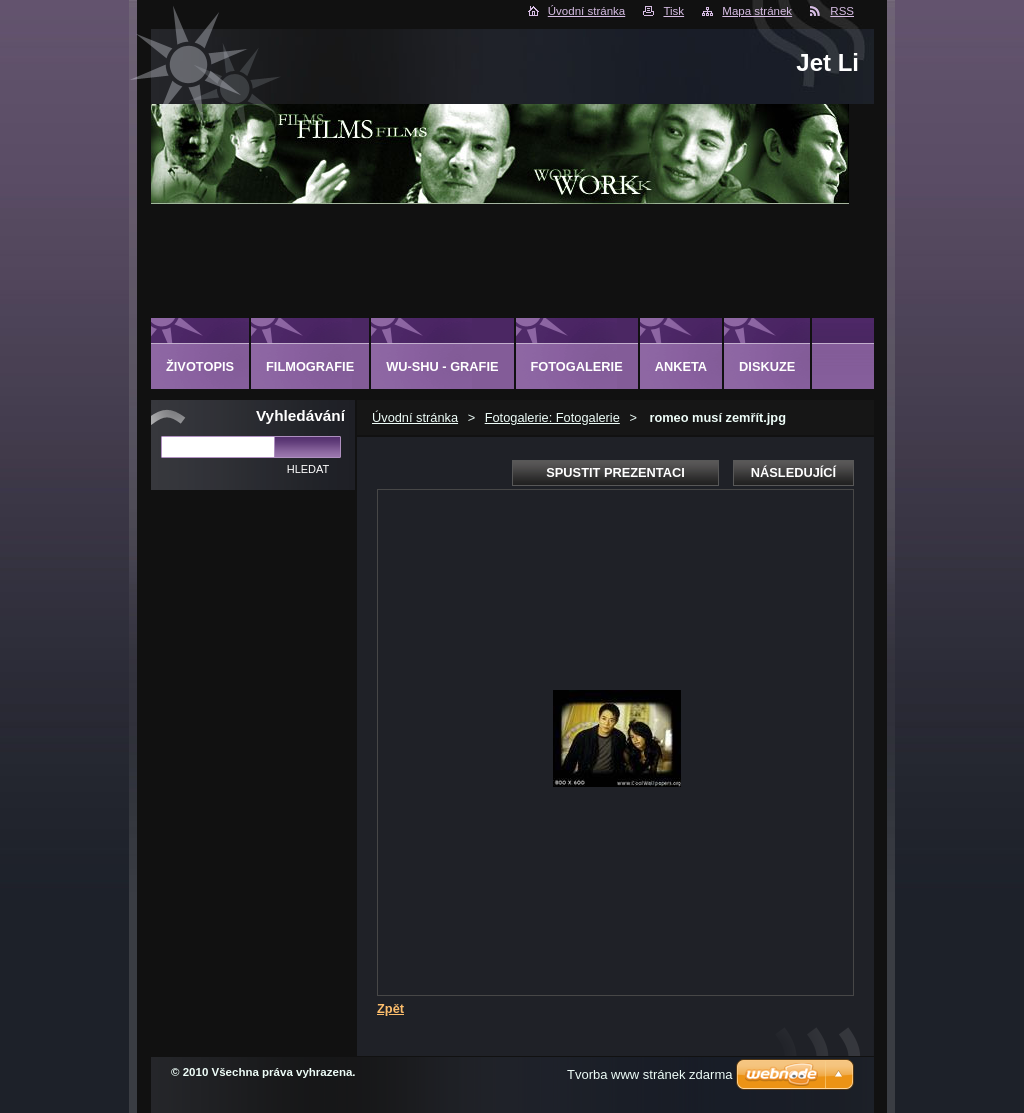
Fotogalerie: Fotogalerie (552, 417)
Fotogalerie (577, 366)
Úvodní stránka (586, 11)
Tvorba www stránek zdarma (649, 1074)
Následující (793, 472)
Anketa (681, 366)
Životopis (200, 366)
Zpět (390, 1008)
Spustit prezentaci (615, 472)
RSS (842, 11)
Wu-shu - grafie (442, 366)
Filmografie (310, 366)
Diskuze (767, 366)
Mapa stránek (757, 11)
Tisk (673, 11)
